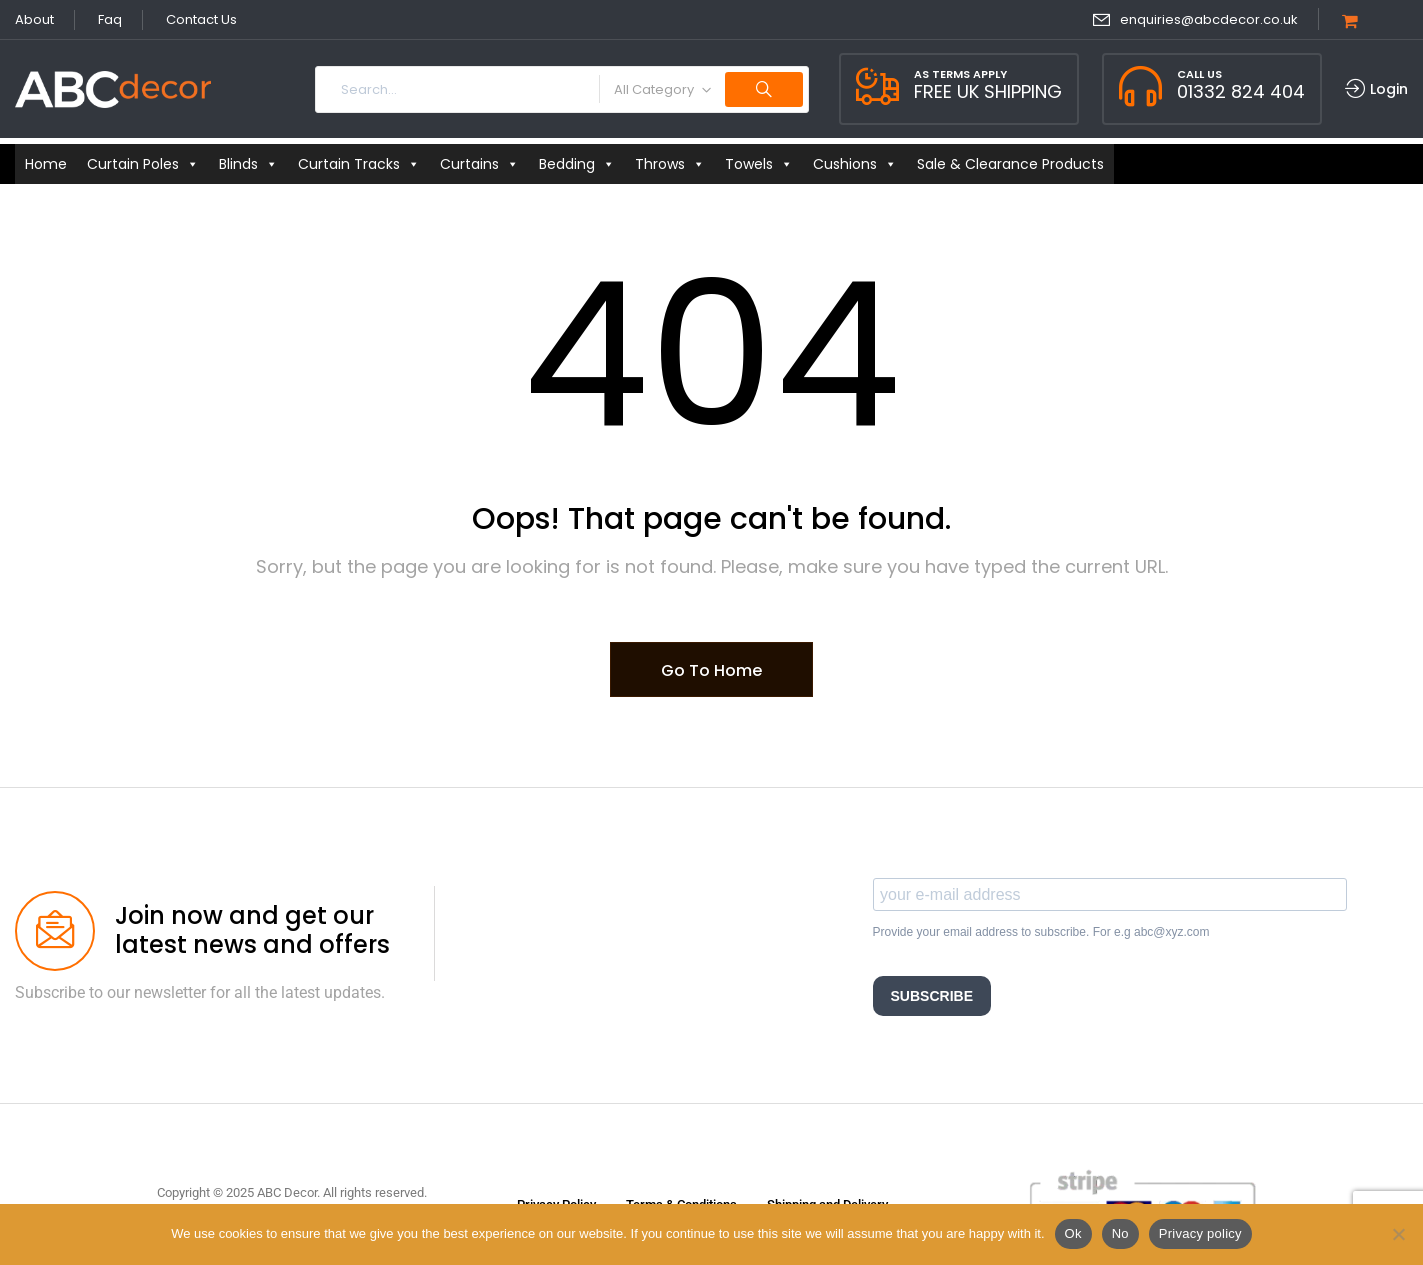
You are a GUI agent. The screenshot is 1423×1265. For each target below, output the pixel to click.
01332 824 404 (1241, 91)
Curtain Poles (143, 164)
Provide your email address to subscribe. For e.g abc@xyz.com (1041, 932)
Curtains (479, 164)
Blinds (248, 164)
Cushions (855, 164)
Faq (110, 19)
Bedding (577, 164)
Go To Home (711, 670)
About (34, 19)
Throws (670, 164)
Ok (1073, 1233)
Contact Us (201, 19)
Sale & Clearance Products (1010, 164)
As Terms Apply (960, 74)
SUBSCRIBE (932, 996)
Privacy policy (1200, 1233)
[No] (1398, 1234)
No (1120, 1233)
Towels (759, 164)
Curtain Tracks (359, 164)
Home (46, 164)
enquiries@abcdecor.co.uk (1209, 19)
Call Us (1199, 74)
